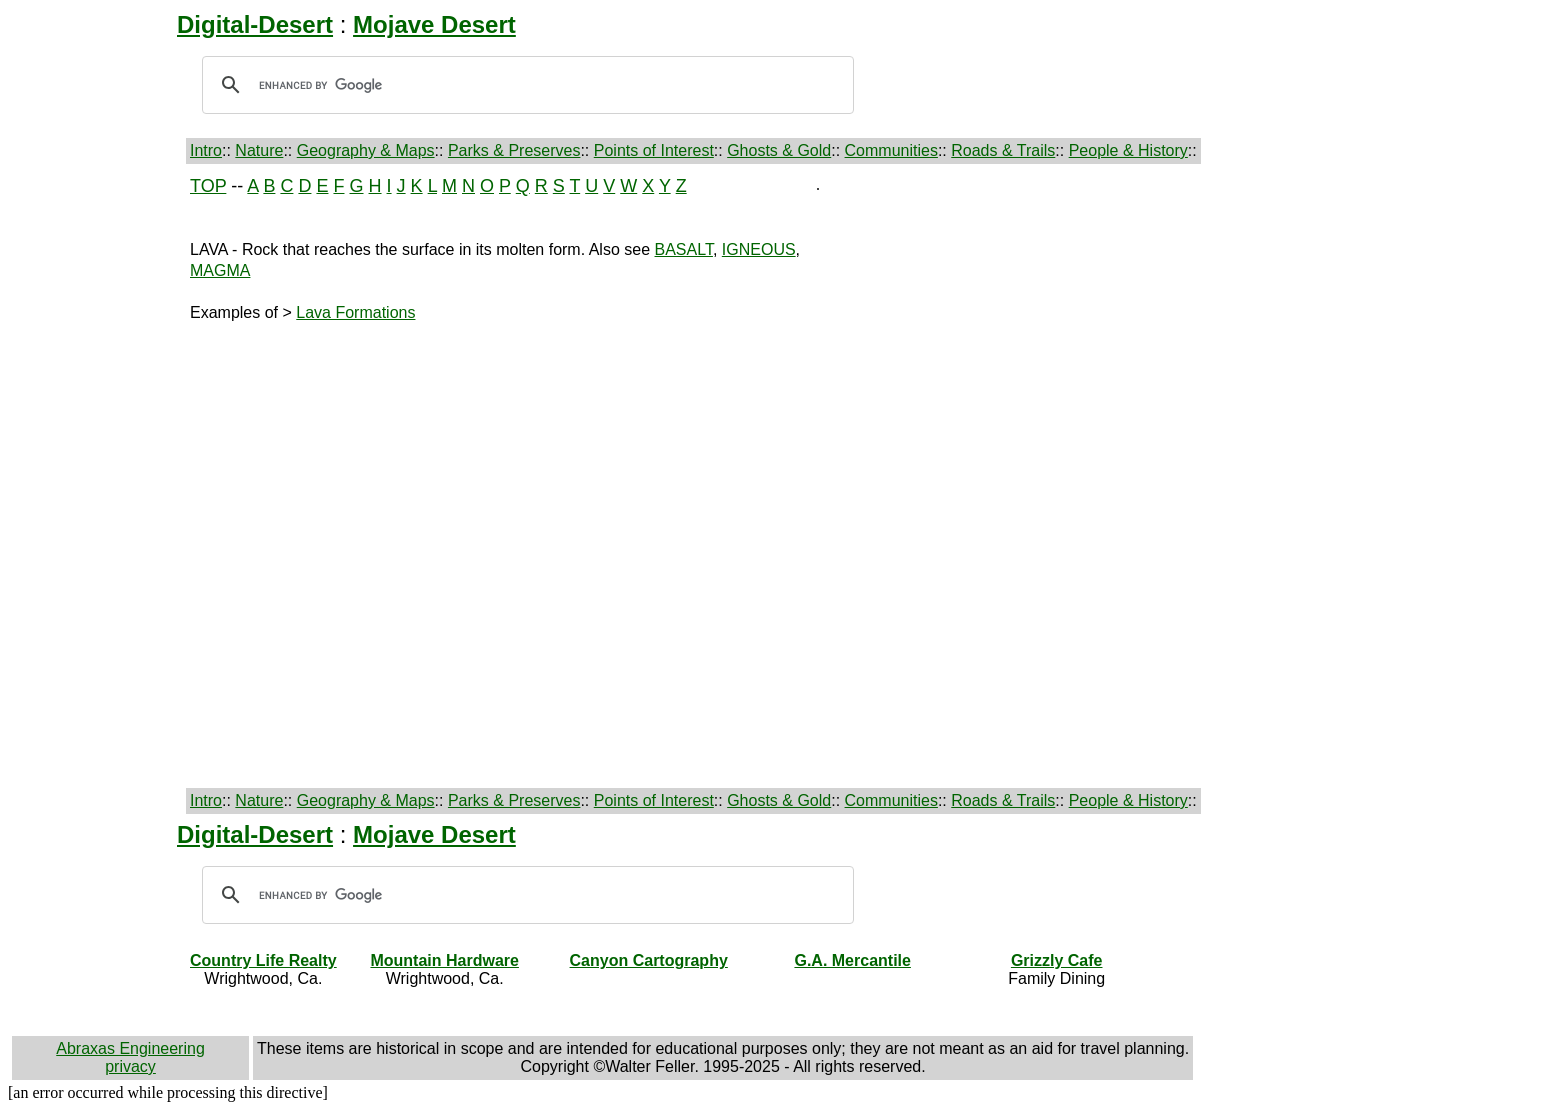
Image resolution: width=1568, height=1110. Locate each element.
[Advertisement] (97, 476)
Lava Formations (355, 312)
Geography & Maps (366, 150)
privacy (130, 1066)
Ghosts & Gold (779, 150)
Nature (259, 150)
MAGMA (220, 270)
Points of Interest (654, 150)
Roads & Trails (1003, 150)
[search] (525, 85)
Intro (206, 150)
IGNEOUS (759, 249)
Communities (891, 150)
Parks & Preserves (514, 150)
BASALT (684, 249)
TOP (208, 186)
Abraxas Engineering (130, 1048)
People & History (1128, 150)
